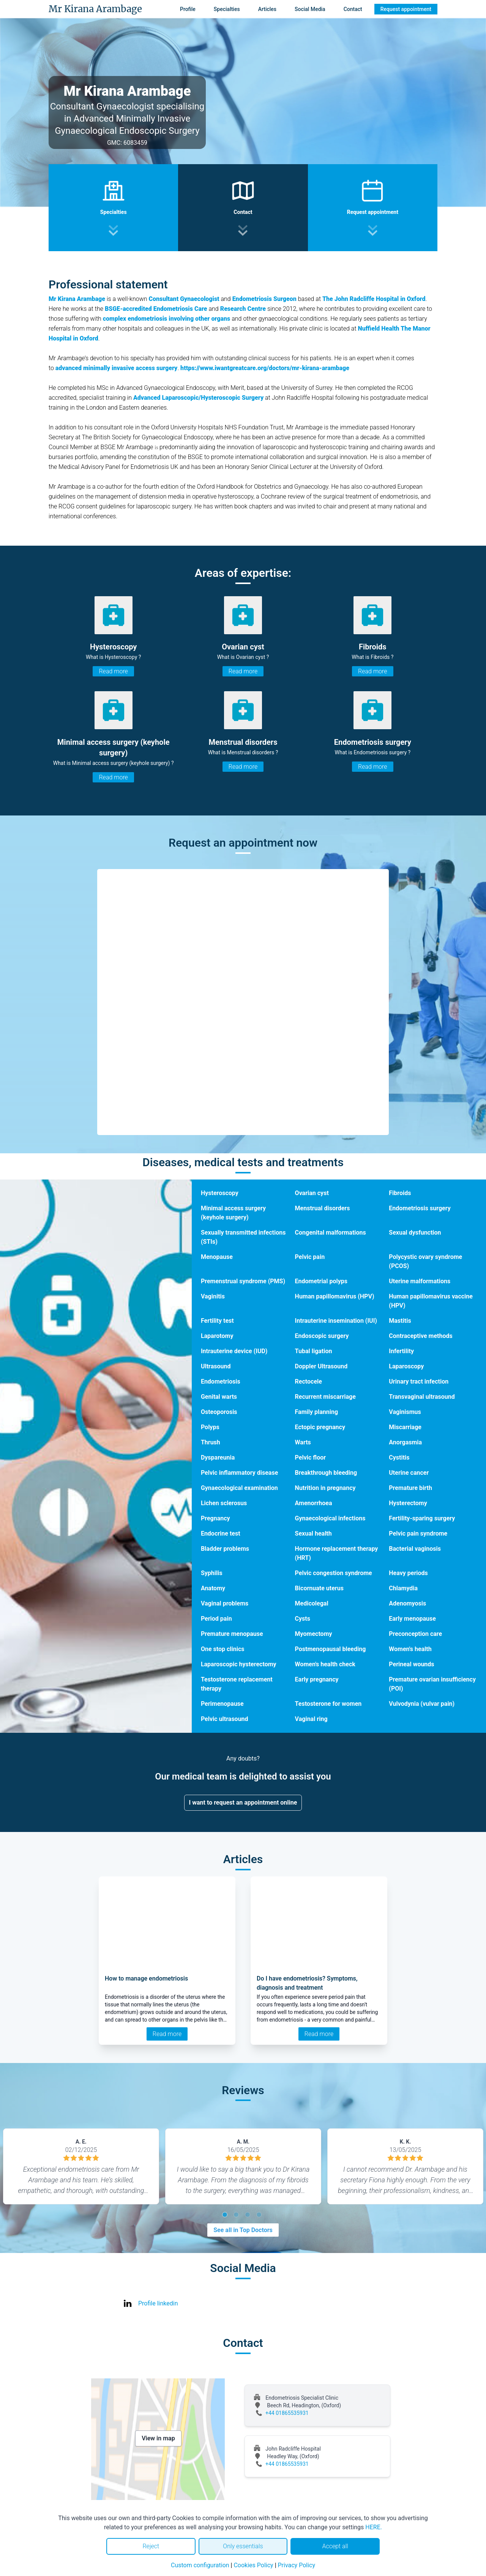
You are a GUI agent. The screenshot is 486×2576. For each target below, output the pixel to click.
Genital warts (219, 1396)
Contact (353, 9)
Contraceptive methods (420, 1335)
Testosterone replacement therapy (237, 1684)
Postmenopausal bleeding (330, 1649)
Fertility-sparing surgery (422, 1518)
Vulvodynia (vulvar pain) (421, 1703)
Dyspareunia (218, 1457)
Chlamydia (403, 1588)
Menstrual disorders (322, 1208)
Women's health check (325, 1664)
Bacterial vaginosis (415, 1548)
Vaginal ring (311, 1719)
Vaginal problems (224, 1603)
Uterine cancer (409, 1472)
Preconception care (415, 1633)
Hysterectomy (408, 1503)
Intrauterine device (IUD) (234, 1351)
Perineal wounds (411, 1664)
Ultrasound (216, 1366)
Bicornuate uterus (319, 1588)
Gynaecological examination (239, 1487)
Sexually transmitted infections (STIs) (243, 1237)
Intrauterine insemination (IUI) (336, 1320)
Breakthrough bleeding (326, 1472)
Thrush (210, 1442)
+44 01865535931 (287, 2413)
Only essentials (243, 2546)
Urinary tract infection (418, 1381)
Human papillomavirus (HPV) (334, 1296)
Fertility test (217, 1320)
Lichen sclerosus (224, 1503)
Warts (303, 1442)
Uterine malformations (419, 1281)
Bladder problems (225, 1548)
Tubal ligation (313, 1351)
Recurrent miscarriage (325, 1396)
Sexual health (313, 1533)
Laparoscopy (406, 1366)
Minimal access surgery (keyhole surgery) (233, 1213)
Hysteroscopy (219, 1193)
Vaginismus (405, 1411)
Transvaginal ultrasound (421, 1396)
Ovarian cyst (312, 1193)
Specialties (227, 9)
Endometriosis (220, 1381)
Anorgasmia (405, 1442)
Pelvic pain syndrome (418, 1533)
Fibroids (400, 1193)
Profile (188, 9)
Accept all (335, 2546)
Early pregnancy (317, 1679)
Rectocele (308, 1381)
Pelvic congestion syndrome (333, 1573)
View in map (158, 2438)
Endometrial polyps (321, 1281)
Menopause (217, 1256)
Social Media (310, 9)
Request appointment (405, 9)
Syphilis (211, 1573)
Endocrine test (220, 1533)
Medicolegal (311, 1603)
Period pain (216, 1618)
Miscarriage (405, 1427)
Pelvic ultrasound (224, 1719)
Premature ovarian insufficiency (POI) (432, 1684)
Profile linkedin (158, 2303)
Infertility (401, 1351)
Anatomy (213, 1588)
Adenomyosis (407, 1603)
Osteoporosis (219, 1411)
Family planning (316, 1411)
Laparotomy (217, 1335)
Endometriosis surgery (419, 1208)
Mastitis (400, 1320)
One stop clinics (223, 1649)
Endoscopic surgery (322, 1335)
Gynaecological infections (330, 1518)
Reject (150, 2546)
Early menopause (412, 1618)
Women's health (410, 1649)
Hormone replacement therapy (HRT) (336, 1553)
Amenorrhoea (313, 1503)
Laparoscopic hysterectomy (238, 1664)
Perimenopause (222, 1703)
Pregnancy (215, 1518)
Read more (113, 671)
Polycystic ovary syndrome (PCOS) (425, 1261)
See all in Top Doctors (243, 2230)
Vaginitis (213, 1296)
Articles (267, 9)
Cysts (302, 1618)
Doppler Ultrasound (321, 1366)
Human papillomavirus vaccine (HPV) (431, 1301)
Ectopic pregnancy (320, 1427)
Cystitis (399, 1457)
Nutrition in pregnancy (325, 1487)
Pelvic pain (310, 1256)
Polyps (210, 1427)
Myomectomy (313, 1633)
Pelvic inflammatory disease (239, 1472)
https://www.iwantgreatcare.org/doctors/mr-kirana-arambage (264, 368)
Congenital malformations (330, 1232)
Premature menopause (232, 1633)
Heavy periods (408, 1573)
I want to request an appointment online (243, 1802)
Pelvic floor (310, 1457)
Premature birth (410, 1487)
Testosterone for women (328, 1703)
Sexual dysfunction (415, 1232)
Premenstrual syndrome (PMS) (243, 1281)
